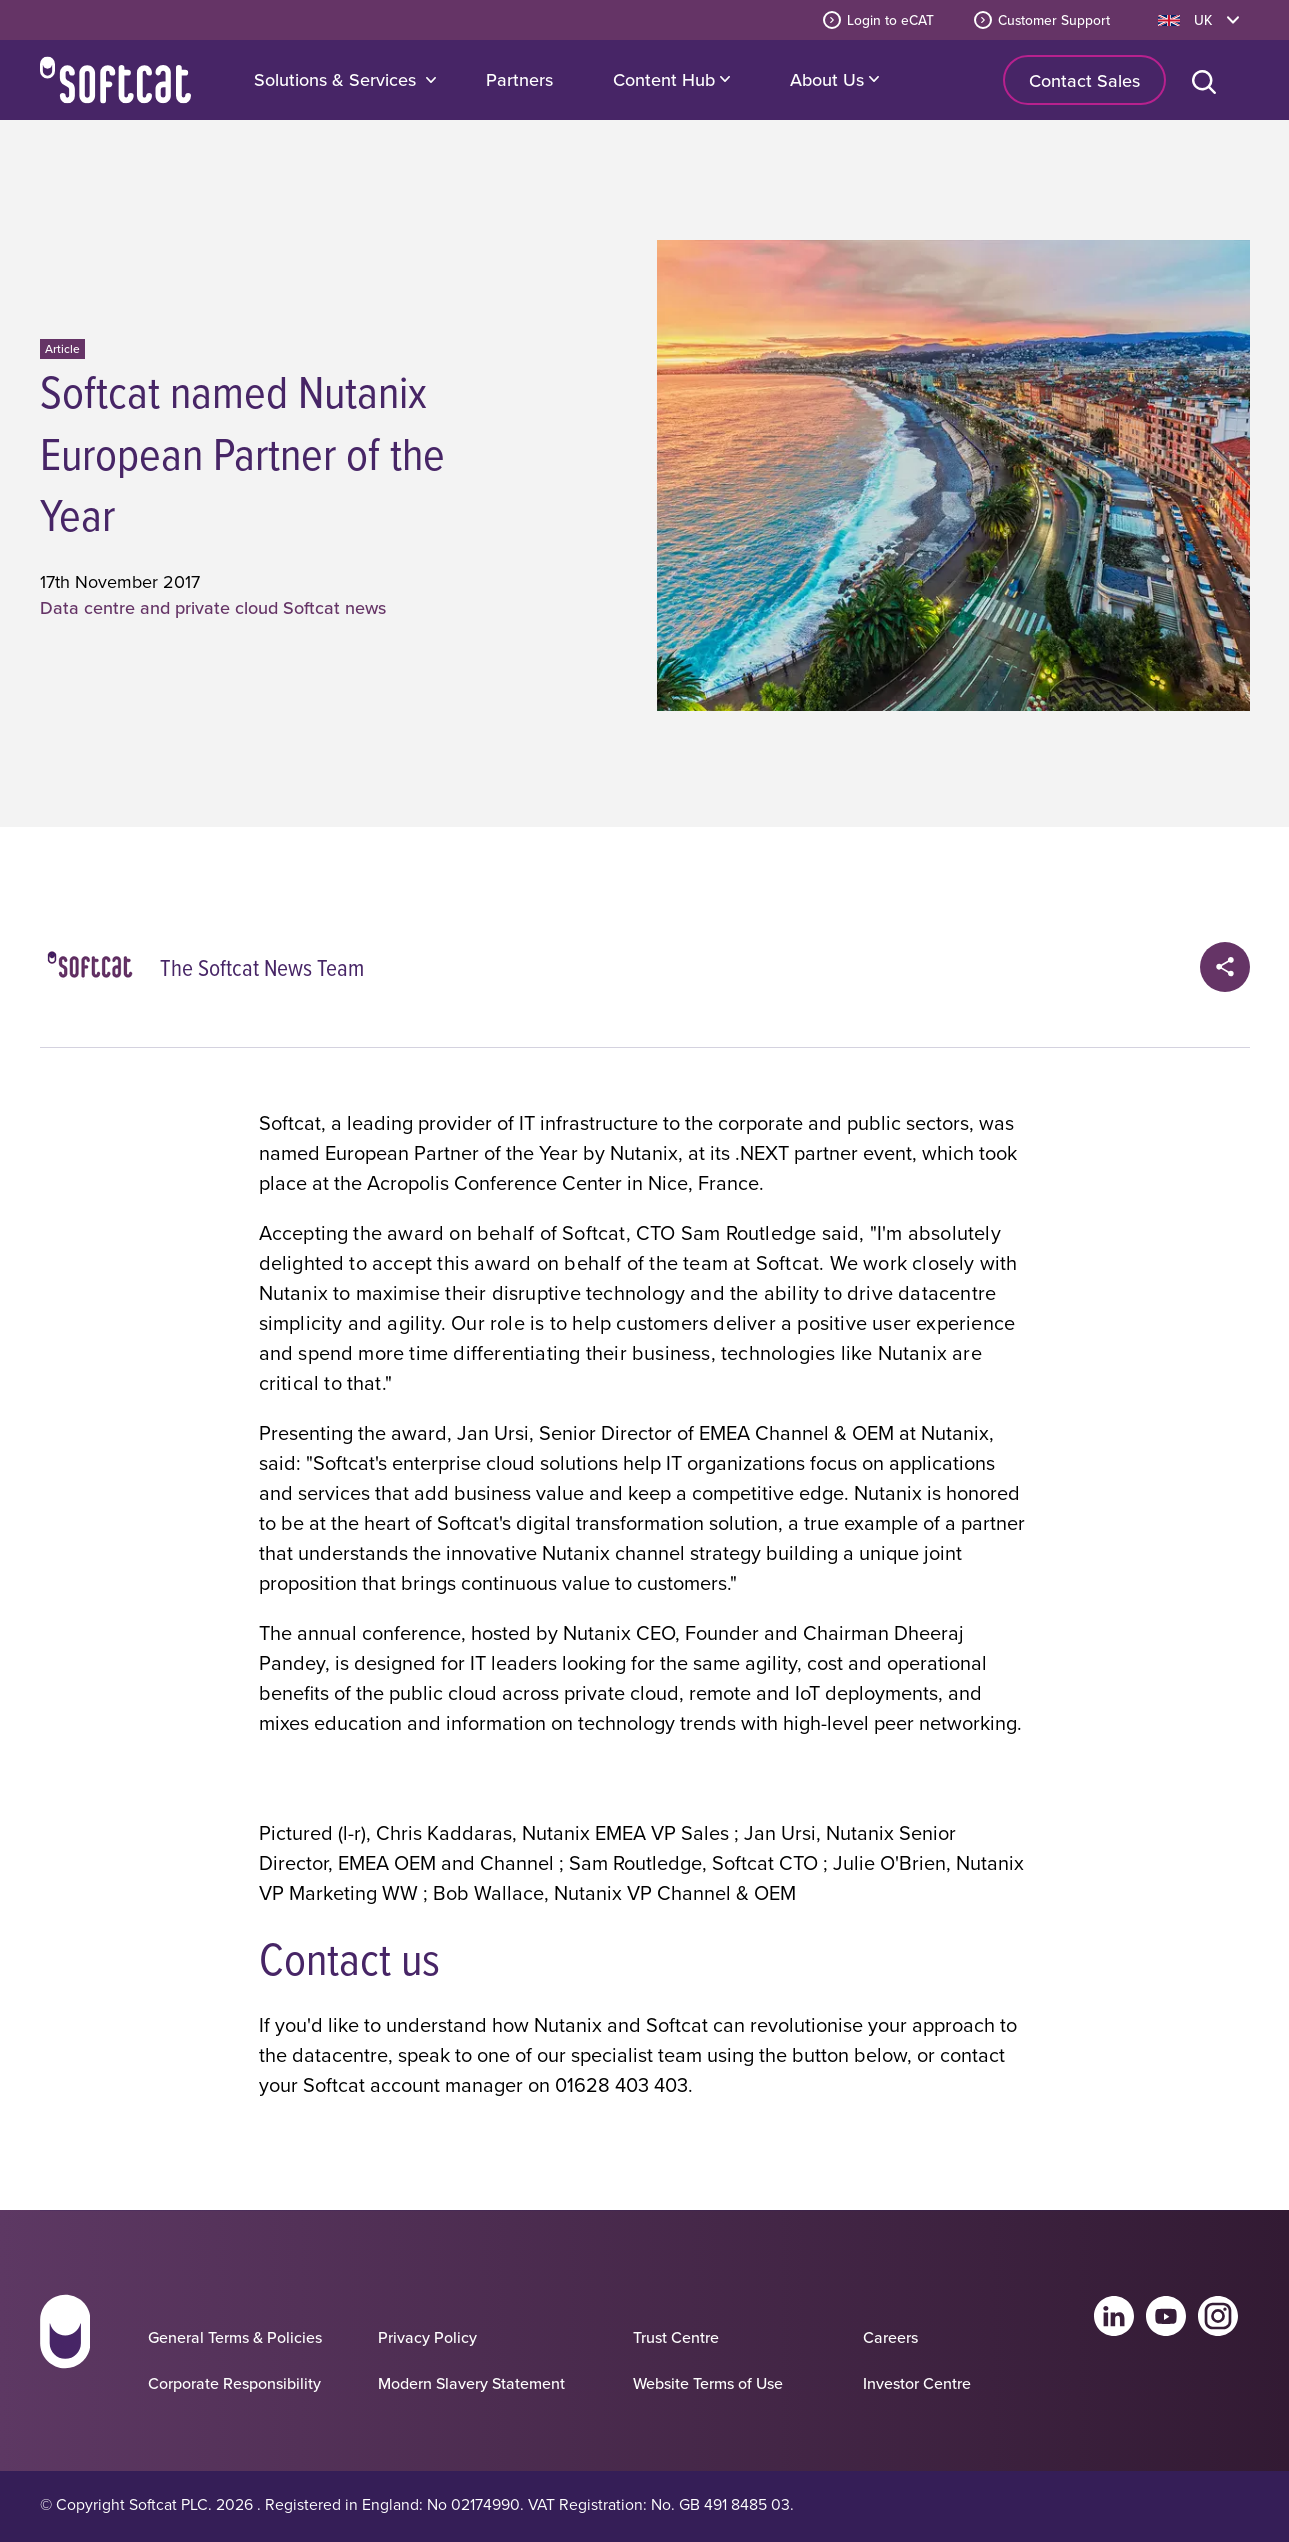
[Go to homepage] (65, 2350)
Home (115, 80)
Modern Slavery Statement (471, 2383)
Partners (519, 79)
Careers (890, 2337)
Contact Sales (1084, 80)
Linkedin (1114, 2316)
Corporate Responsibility (234, 2383)
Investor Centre (917, 2383)
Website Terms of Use (708, 2383)
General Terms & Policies (235, 2337)
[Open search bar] (1208, 80)
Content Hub (671, 79)
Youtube (1166, 2316)
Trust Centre (676, 2337)
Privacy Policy (427, 2337)
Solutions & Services (335, 79)
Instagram (1218, 2316)
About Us (834, 79)
